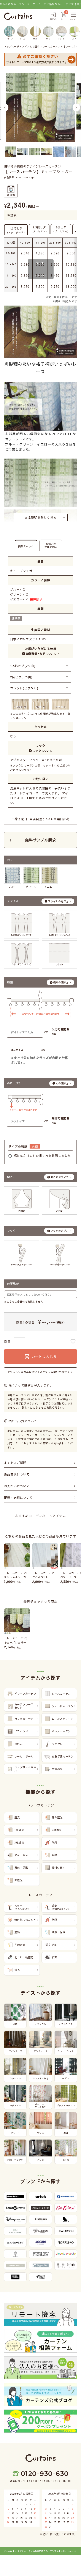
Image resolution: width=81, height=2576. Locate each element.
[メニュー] (73, 16)
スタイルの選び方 (58, 901)
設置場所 (13, 1284)
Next (76, 107)
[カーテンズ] (18, 16)
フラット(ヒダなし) (24, 688)
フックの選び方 (60, 1230)
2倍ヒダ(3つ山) (21, 677)
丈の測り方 (62, 1083)
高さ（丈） (14, 1083)
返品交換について (17, 1474)
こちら (37, 1407)
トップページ (11, 46)
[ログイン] (53, 16)
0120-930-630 (45, 2474)
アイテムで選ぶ (31, 46)
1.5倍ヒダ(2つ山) (22, 666)
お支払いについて (17, 1486)
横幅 (10, 982)
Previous (4, 107)
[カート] (63, 16)
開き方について (60, 1177)
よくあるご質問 (15, 1463)
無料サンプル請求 (40, 840)
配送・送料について (18, 1497)
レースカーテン (51, 46)
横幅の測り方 (61, 982)
